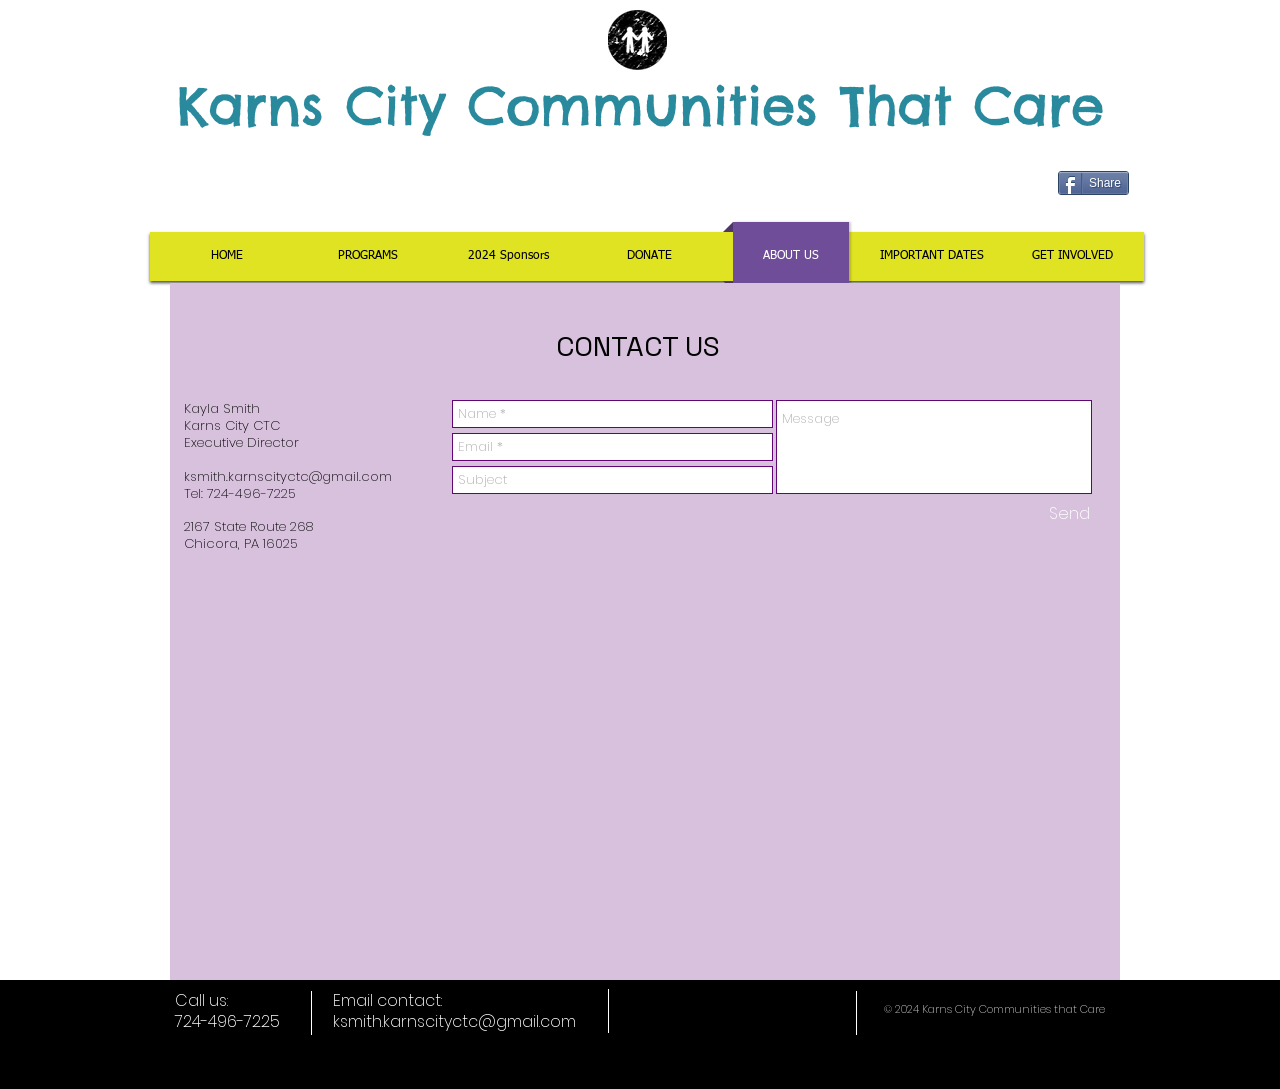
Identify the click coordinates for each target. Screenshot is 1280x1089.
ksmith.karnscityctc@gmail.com (288, 476)
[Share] (1093, 183)
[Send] (1069, 514)
